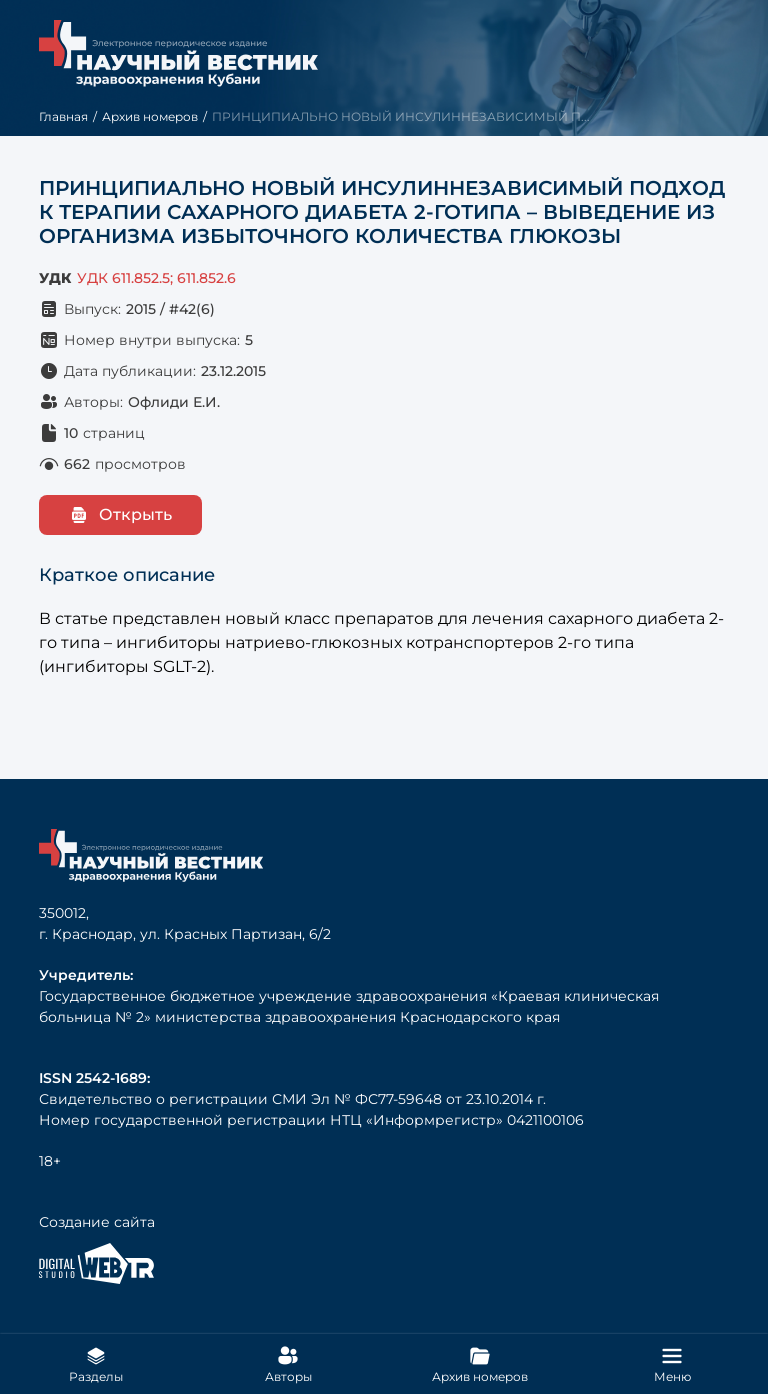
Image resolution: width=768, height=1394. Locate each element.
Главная (63, 116)
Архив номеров (150, 116)
